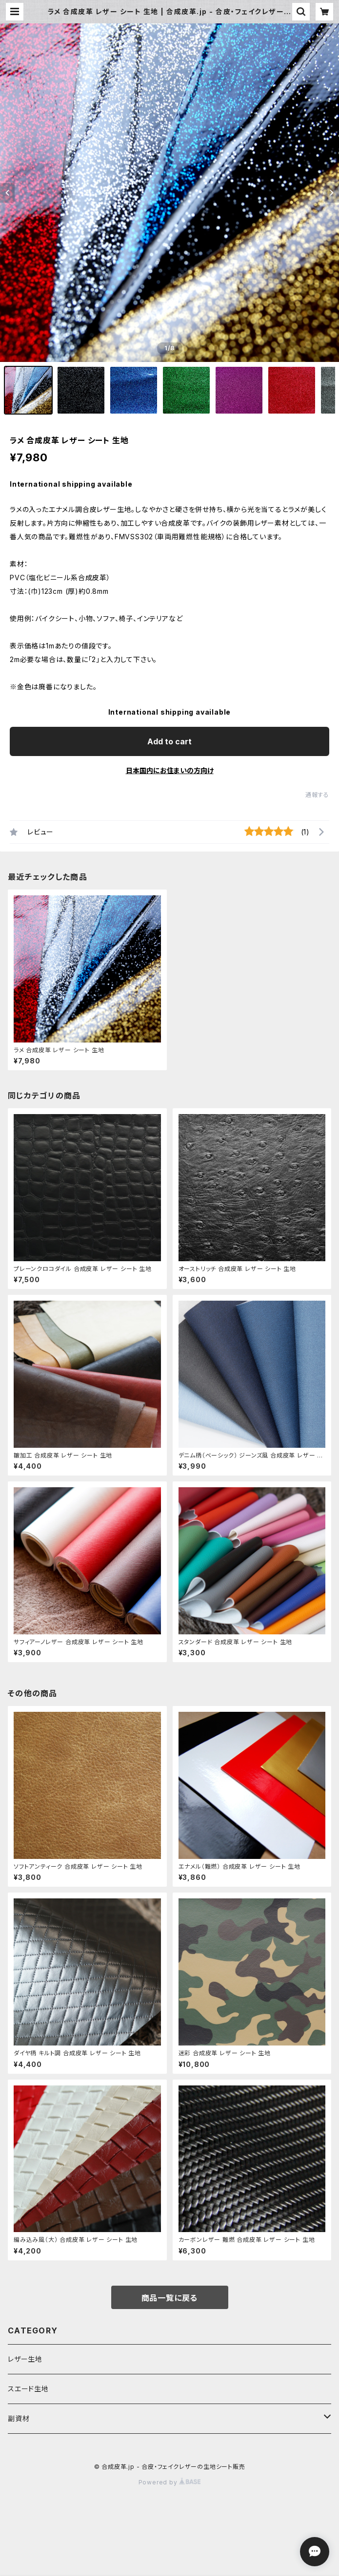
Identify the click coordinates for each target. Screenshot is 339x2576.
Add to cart (169, 741)
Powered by (170, 2482)
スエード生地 (28, 2389)
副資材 (18, 2418)
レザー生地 (25, 2359)
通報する (317, 794)
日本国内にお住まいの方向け (170, 770)
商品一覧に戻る (169, 2298)
